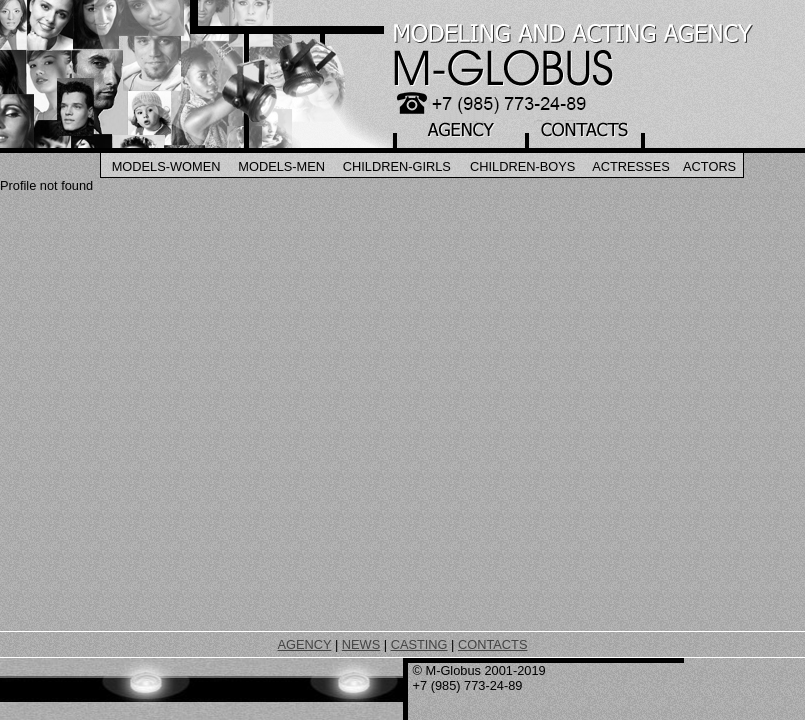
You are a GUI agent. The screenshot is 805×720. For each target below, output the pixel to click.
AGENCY (305, 644)
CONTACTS (492, 644)
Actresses (631, 166)
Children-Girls (397, 166)
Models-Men (281, 166)
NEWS (361, 644)
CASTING (419, 644)
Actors (709, 166)
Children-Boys (522, 166)
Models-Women (166, 166)
